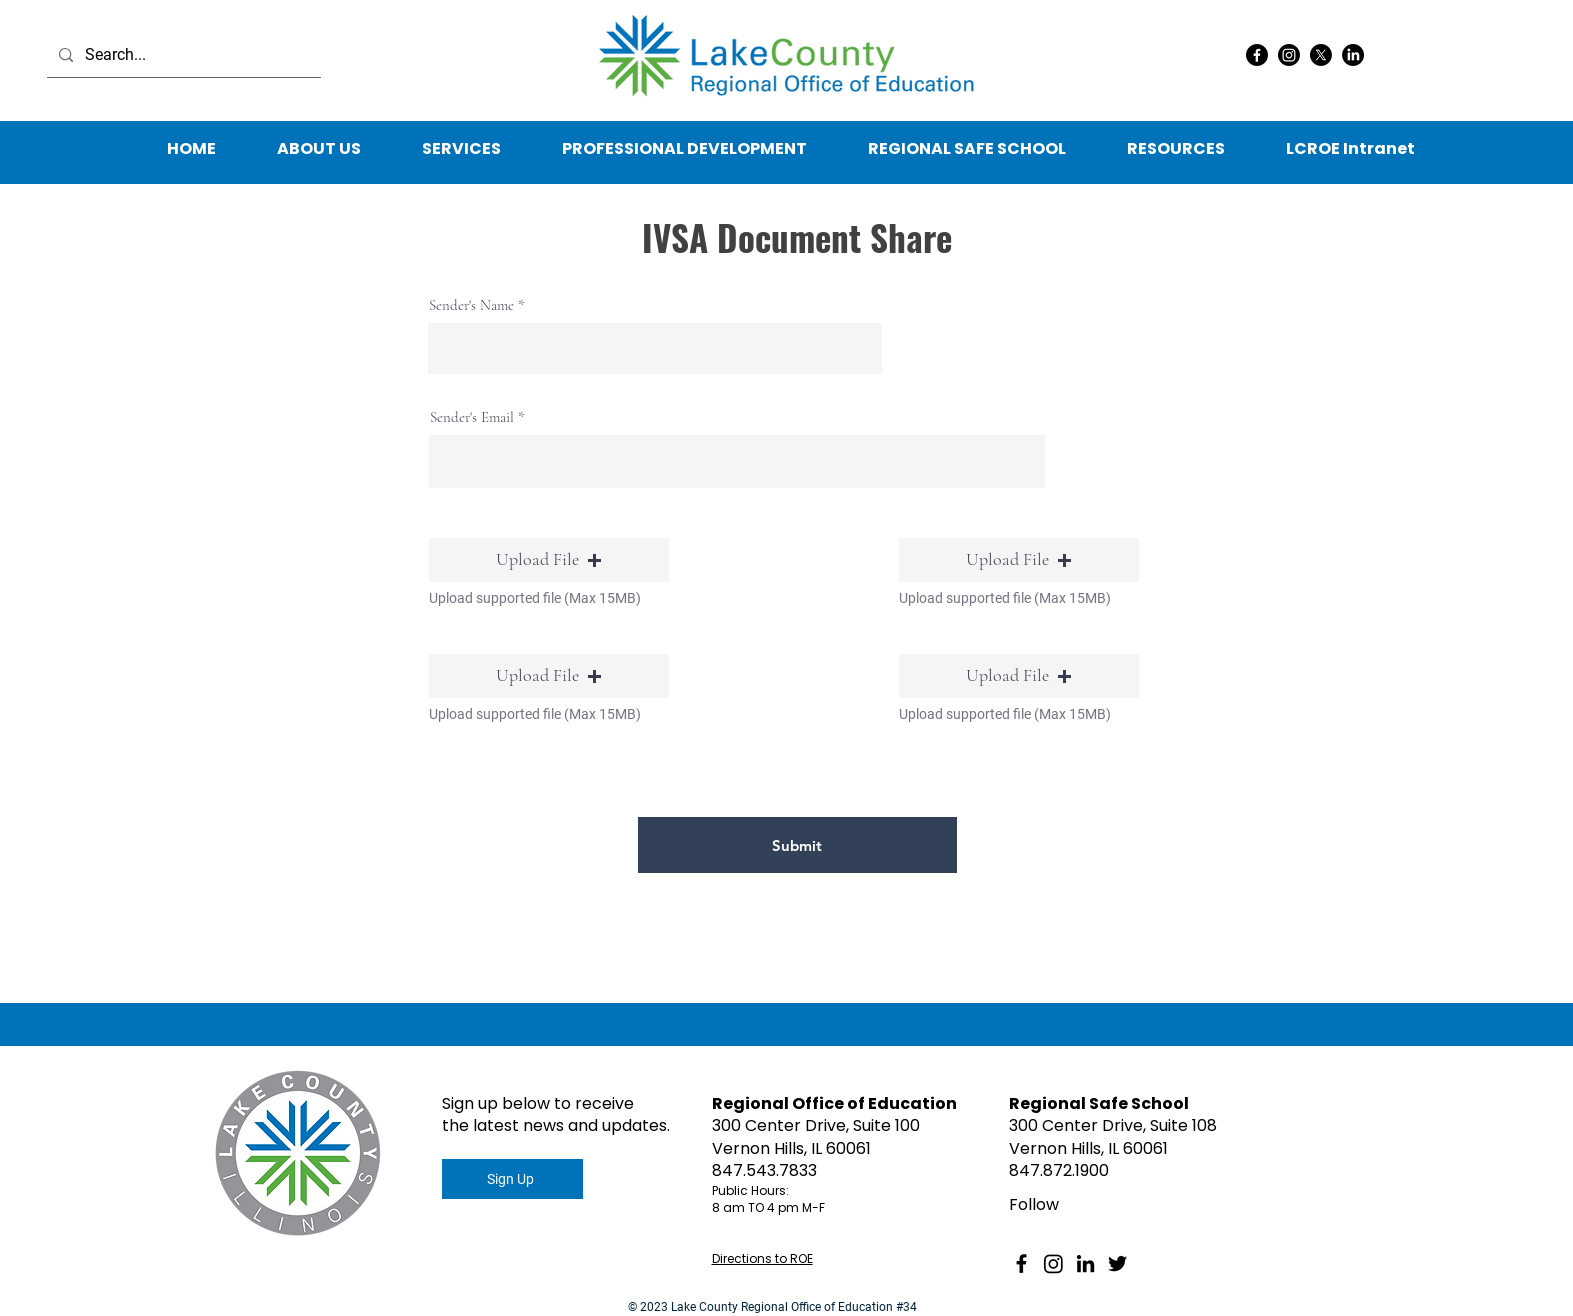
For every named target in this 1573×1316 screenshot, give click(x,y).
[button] (1176, 149)
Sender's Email (472, 417)
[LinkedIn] (1353, 55)
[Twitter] (1117, 1263)
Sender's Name (471, 305)
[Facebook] (1257, 55)
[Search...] (182, 55)
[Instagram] (1289, 55)
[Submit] (797, 845)
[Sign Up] (512, 1179)
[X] (1321, 55)
